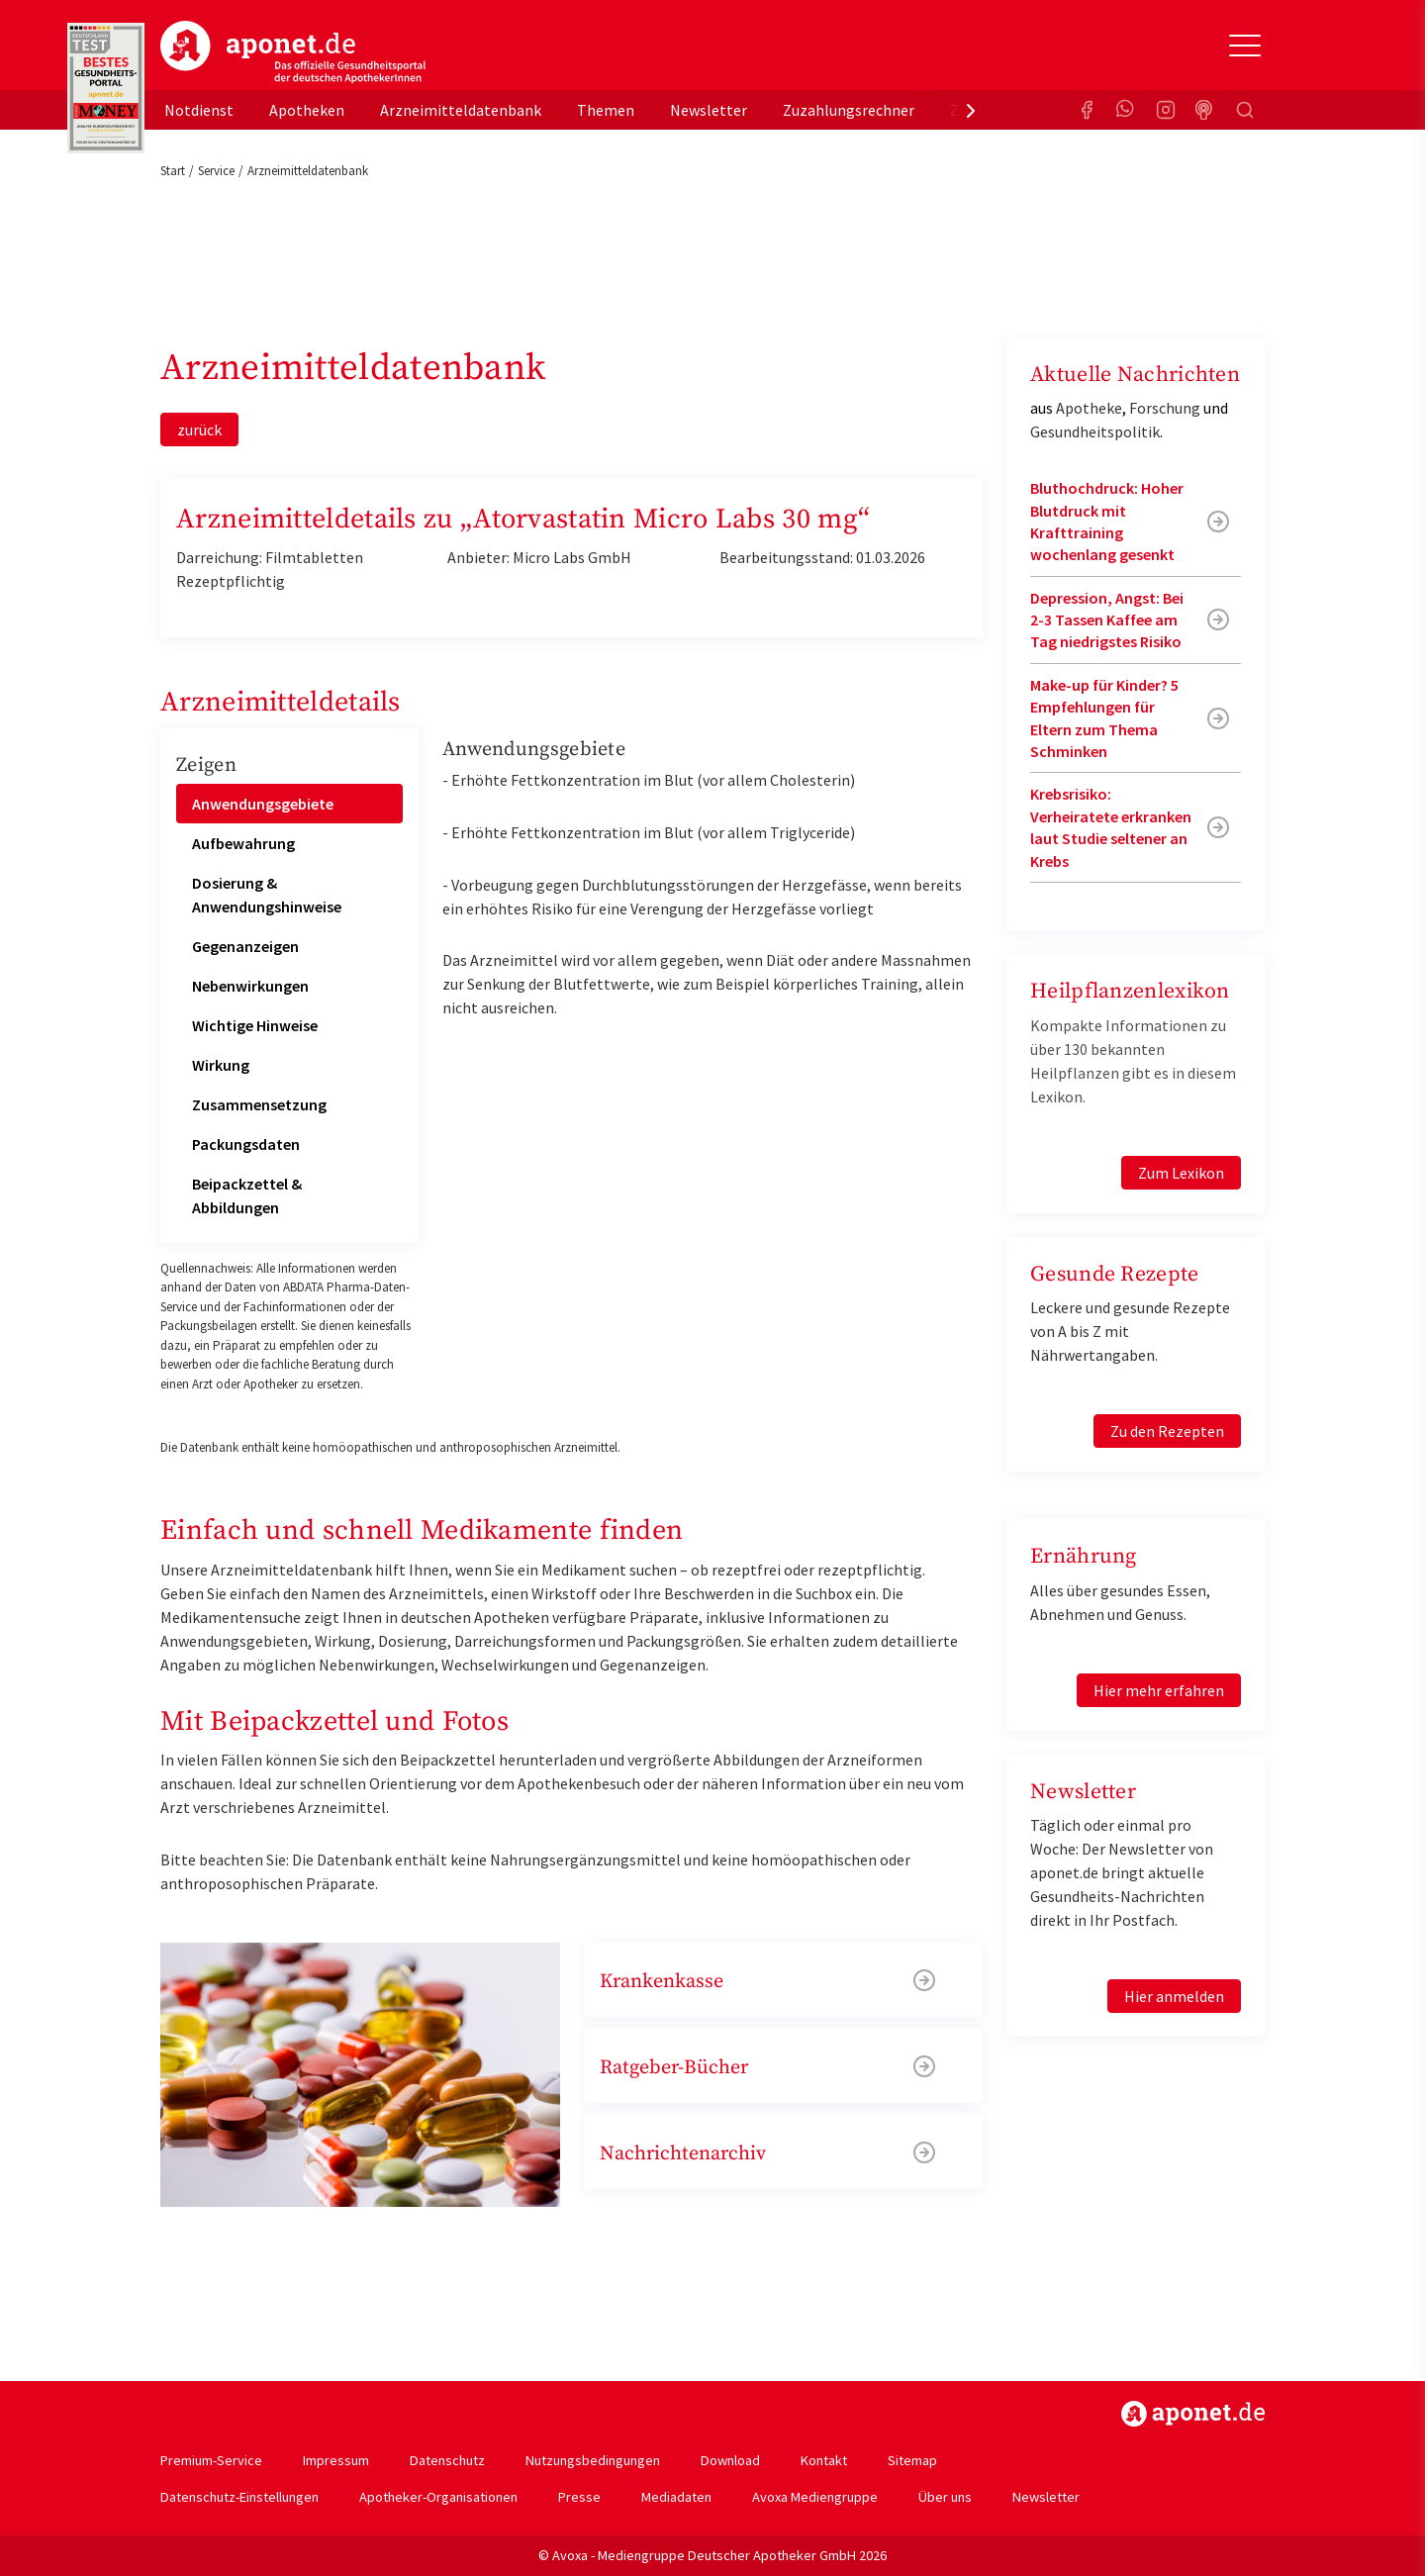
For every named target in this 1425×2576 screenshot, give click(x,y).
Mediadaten (676, 2497)
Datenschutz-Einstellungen (239, 2497)
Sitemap (912, 2460)
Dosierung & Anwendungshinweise (266, 894)
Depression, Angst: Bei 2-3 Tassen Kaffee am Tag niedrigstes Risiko (1107, 620)
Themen (605, 110)
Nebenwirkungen (250, 986)
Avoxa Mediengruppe (815, 2497)
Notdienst (199, 110)
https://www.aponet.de (1193, 2414)
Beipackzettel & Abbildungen (247, 1195)
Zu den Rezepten (1167, 1431)
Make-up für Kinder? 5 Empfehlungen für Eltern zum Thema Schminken (1104, 718)
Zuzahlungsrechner (848, 110)
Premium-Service (211, 2460)
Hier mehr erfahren (1158, 1690)
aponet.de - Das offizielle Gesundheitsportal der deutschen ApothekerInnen (293, 52)
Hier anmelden (1174, 1996)
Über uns (945, 2497)
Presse (579, 2497)
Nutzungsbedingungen (592, 2460)
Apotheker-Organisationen (438, 2497)
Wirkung (220, 1065)
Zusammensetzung (259, 1104)
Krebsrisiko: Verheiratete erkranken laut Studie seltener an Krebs (1110, 827)
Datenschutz (447, 2460)
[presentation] (971, 110)
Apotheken (306, 110)
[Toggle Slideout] (1245, 45)
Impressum (336, 2460)
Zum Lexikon (1181, 1173)
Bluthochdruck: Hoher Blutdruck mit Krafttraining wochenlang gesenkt (1107, 521)
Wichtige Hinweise (255, 1025)
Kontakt (824, 2460)
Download (730, 2460)
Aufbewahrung (243, 843)
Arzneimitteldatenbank (460, 110)
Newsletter (708, 110)
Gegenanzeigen (245, 946)
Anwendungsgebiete (262, 803)
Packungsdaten (246, 1144)
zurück (199, 429)
